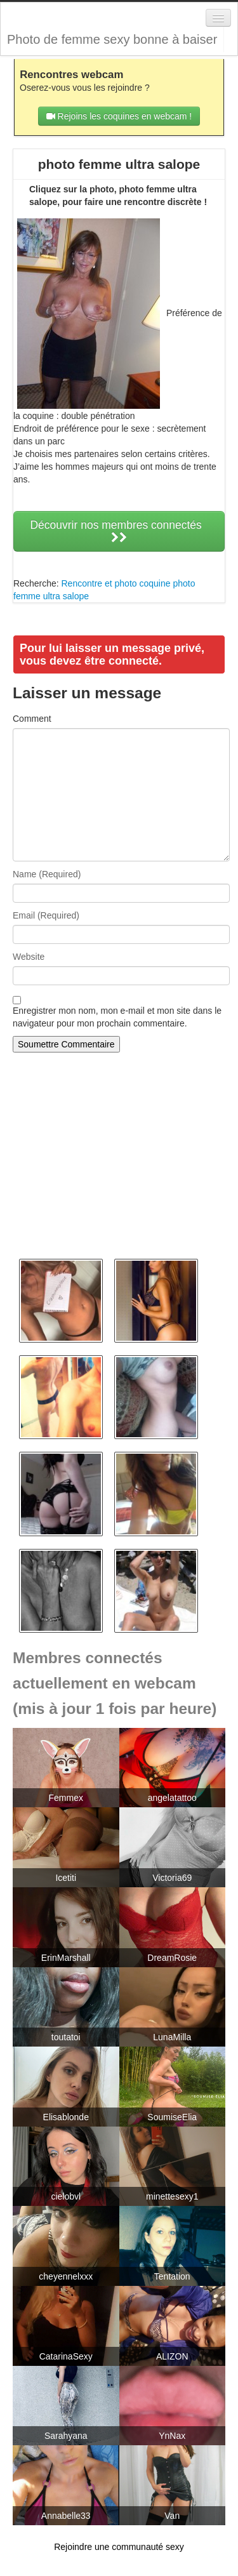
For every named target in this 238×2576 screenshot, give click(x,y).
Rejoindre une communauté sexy (119, 2547)
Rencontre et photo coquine (115, 583)
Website (28, 957)
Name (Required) (47, 874)
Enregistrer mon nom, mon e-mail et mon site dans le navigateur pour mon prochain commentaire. (117, 1017)
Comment (32, 719)
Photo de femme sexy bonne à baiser (112, 39)
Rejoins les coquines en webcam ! (119, 116)
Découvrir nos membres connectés (119, 531)
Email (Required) (46, 915)
